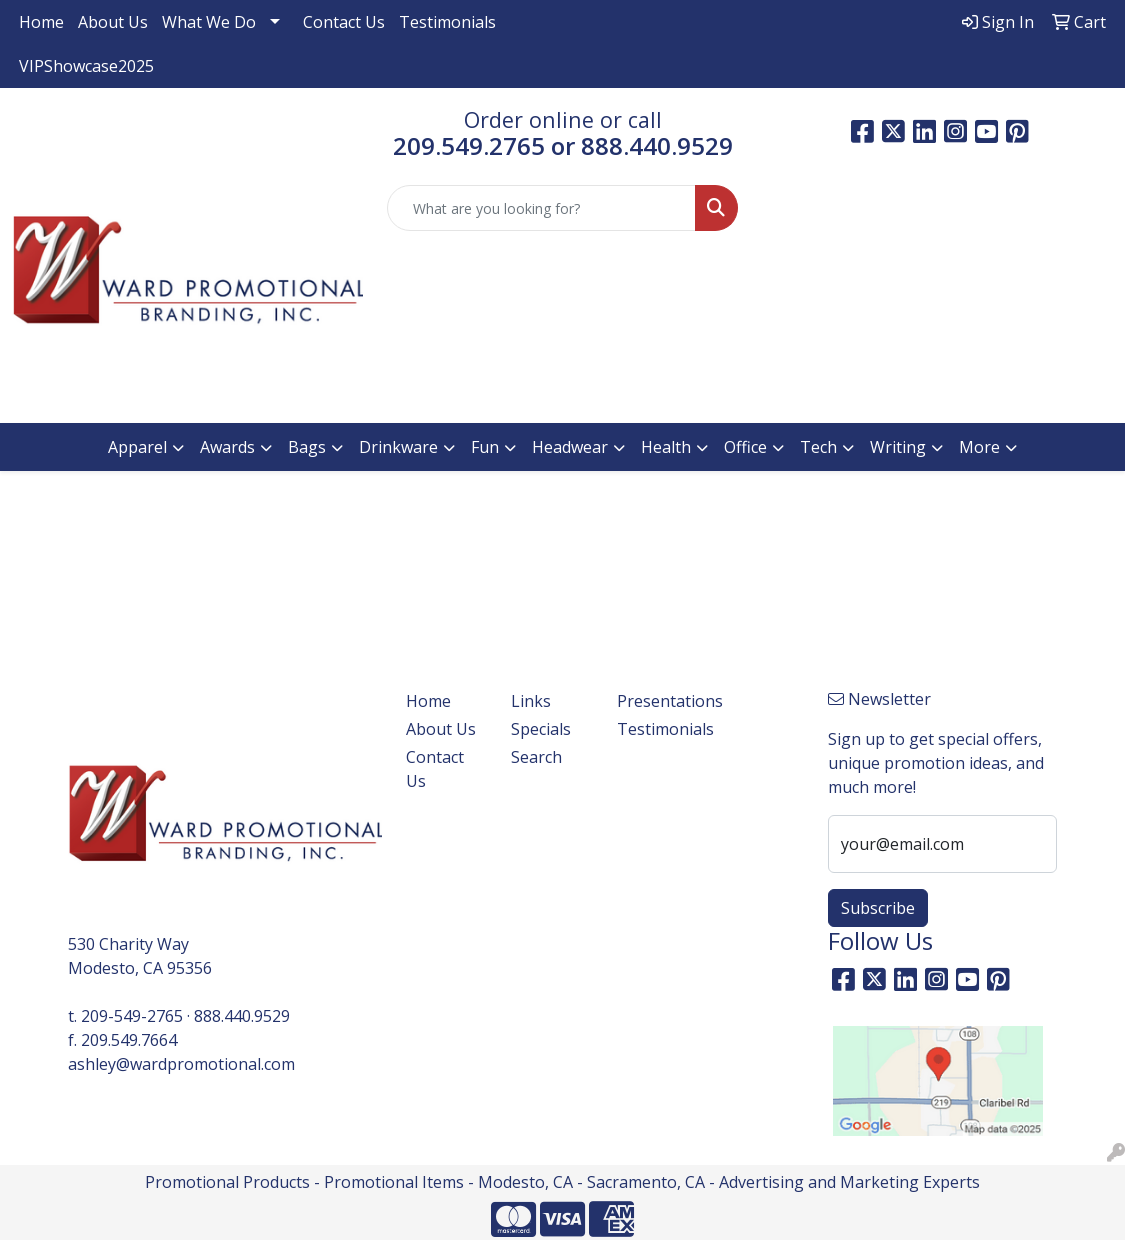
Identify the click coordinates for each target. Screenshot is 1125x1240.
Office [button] (745, 447)
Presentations (657, 701)
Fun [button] (485, 447)
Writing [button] (898, 447)
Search (536, 757)
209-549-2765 (132, 1016)
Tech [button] (818, 447)
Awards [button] (227, 447)
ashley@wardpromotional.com (181, 1064)
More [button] (979, 447)
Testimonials (447, 22)
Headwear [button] (570, 447)
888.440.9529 (242, 1016)
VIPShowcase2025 (86, 66)
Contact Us (344, 22)
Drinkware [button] (398, 447)
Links (531, 701)
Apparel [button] (137, 447)
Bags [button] (307, 447)
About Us (113, 22)
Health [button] (666, 447)
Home (41, 22)
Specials (541, 729)
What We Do (209, 22)
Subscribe (878, 908)
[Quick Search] (541, 208)
